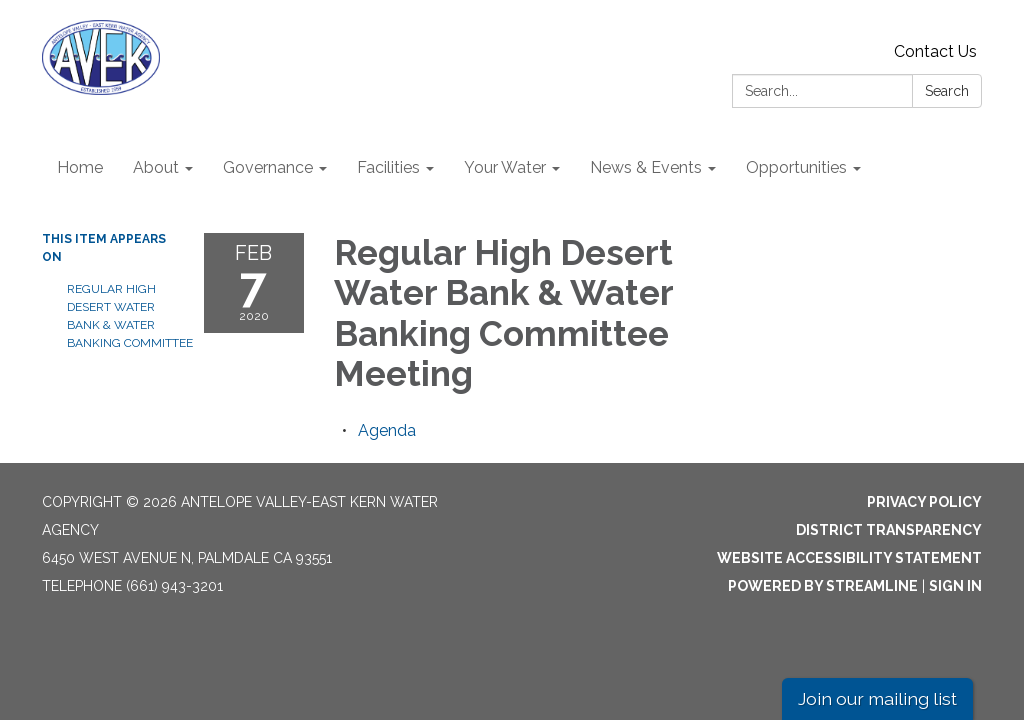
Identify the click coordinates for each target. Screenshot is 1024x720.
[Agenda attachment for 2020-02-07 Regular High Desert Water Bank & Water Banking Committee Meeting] (387, 430)
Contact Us (935, 51)
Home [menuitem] (80, 167)
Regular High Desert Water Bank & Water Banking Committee (120, 316)
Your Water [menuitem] (505, 167)
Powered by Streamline (823, 586)
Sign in (955, 586)
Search (947, 91)
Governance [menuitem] (268, 167)
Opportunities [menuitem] (796, 167)
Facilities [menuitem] (388, 167)
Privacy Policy (924, 502)
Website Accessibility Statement (849, 558)
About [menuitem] (156, 167)
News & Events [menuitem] (646, 167)
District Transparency (889, 530)
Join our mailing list (877, 698)
